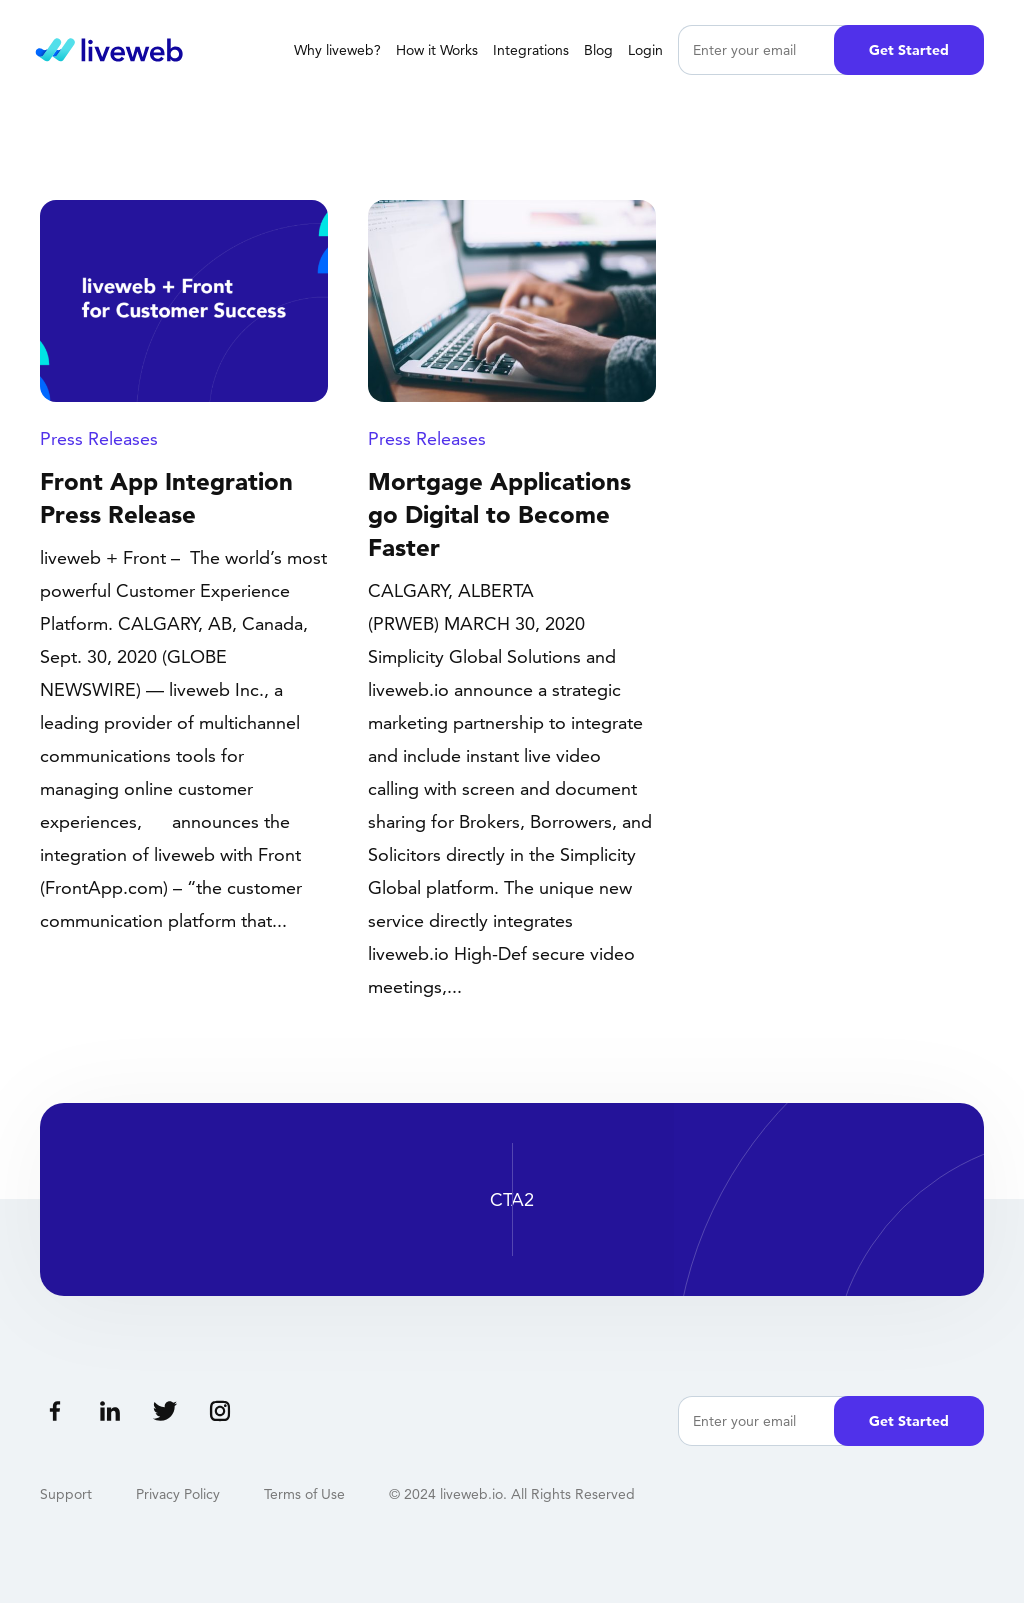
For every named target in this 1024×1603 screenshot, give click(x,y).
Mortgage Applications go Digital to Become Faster (499, 514)
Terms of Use (304, 1494)
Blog (598, 50)
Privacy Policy (178, 1494)
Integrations (531, 50)
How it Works (437, 50)
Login (645, 50)
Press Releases (99, 438)
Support (66, 1494)
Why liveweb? (337, 50)
